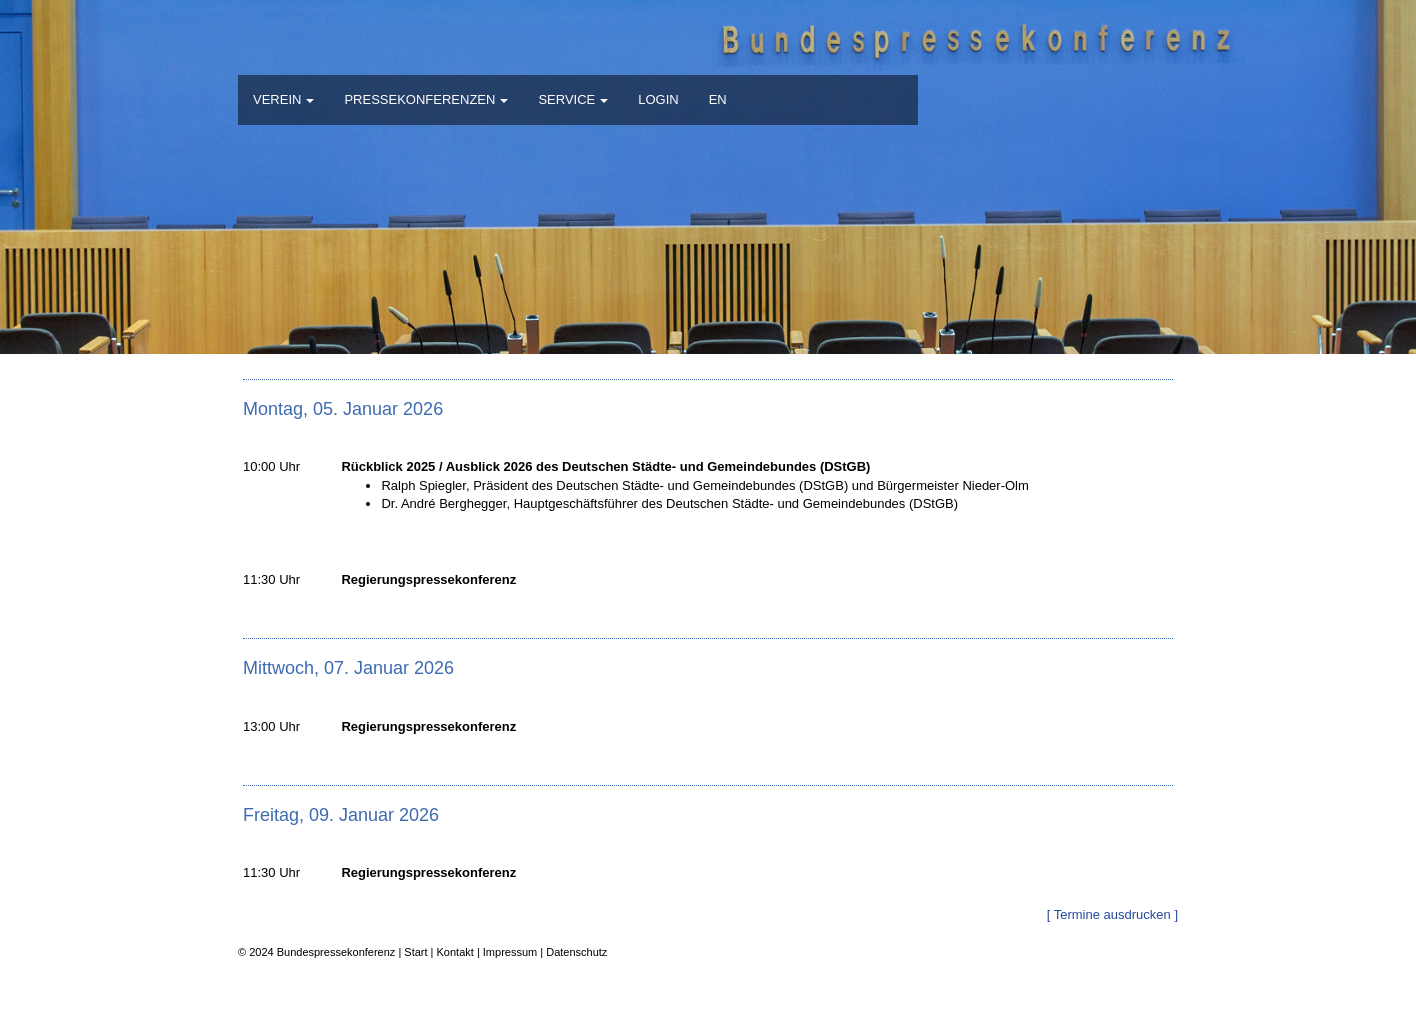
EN (718, 99)
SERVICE (573, 99)
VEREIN (283, 99)
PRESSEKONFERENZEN (426, 99)
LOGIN (658, 99)
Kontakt (455, 952)
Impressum (510, 952)
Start (415, 952)
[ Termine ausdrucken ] (1112, 914)
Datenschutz (576, 952)
